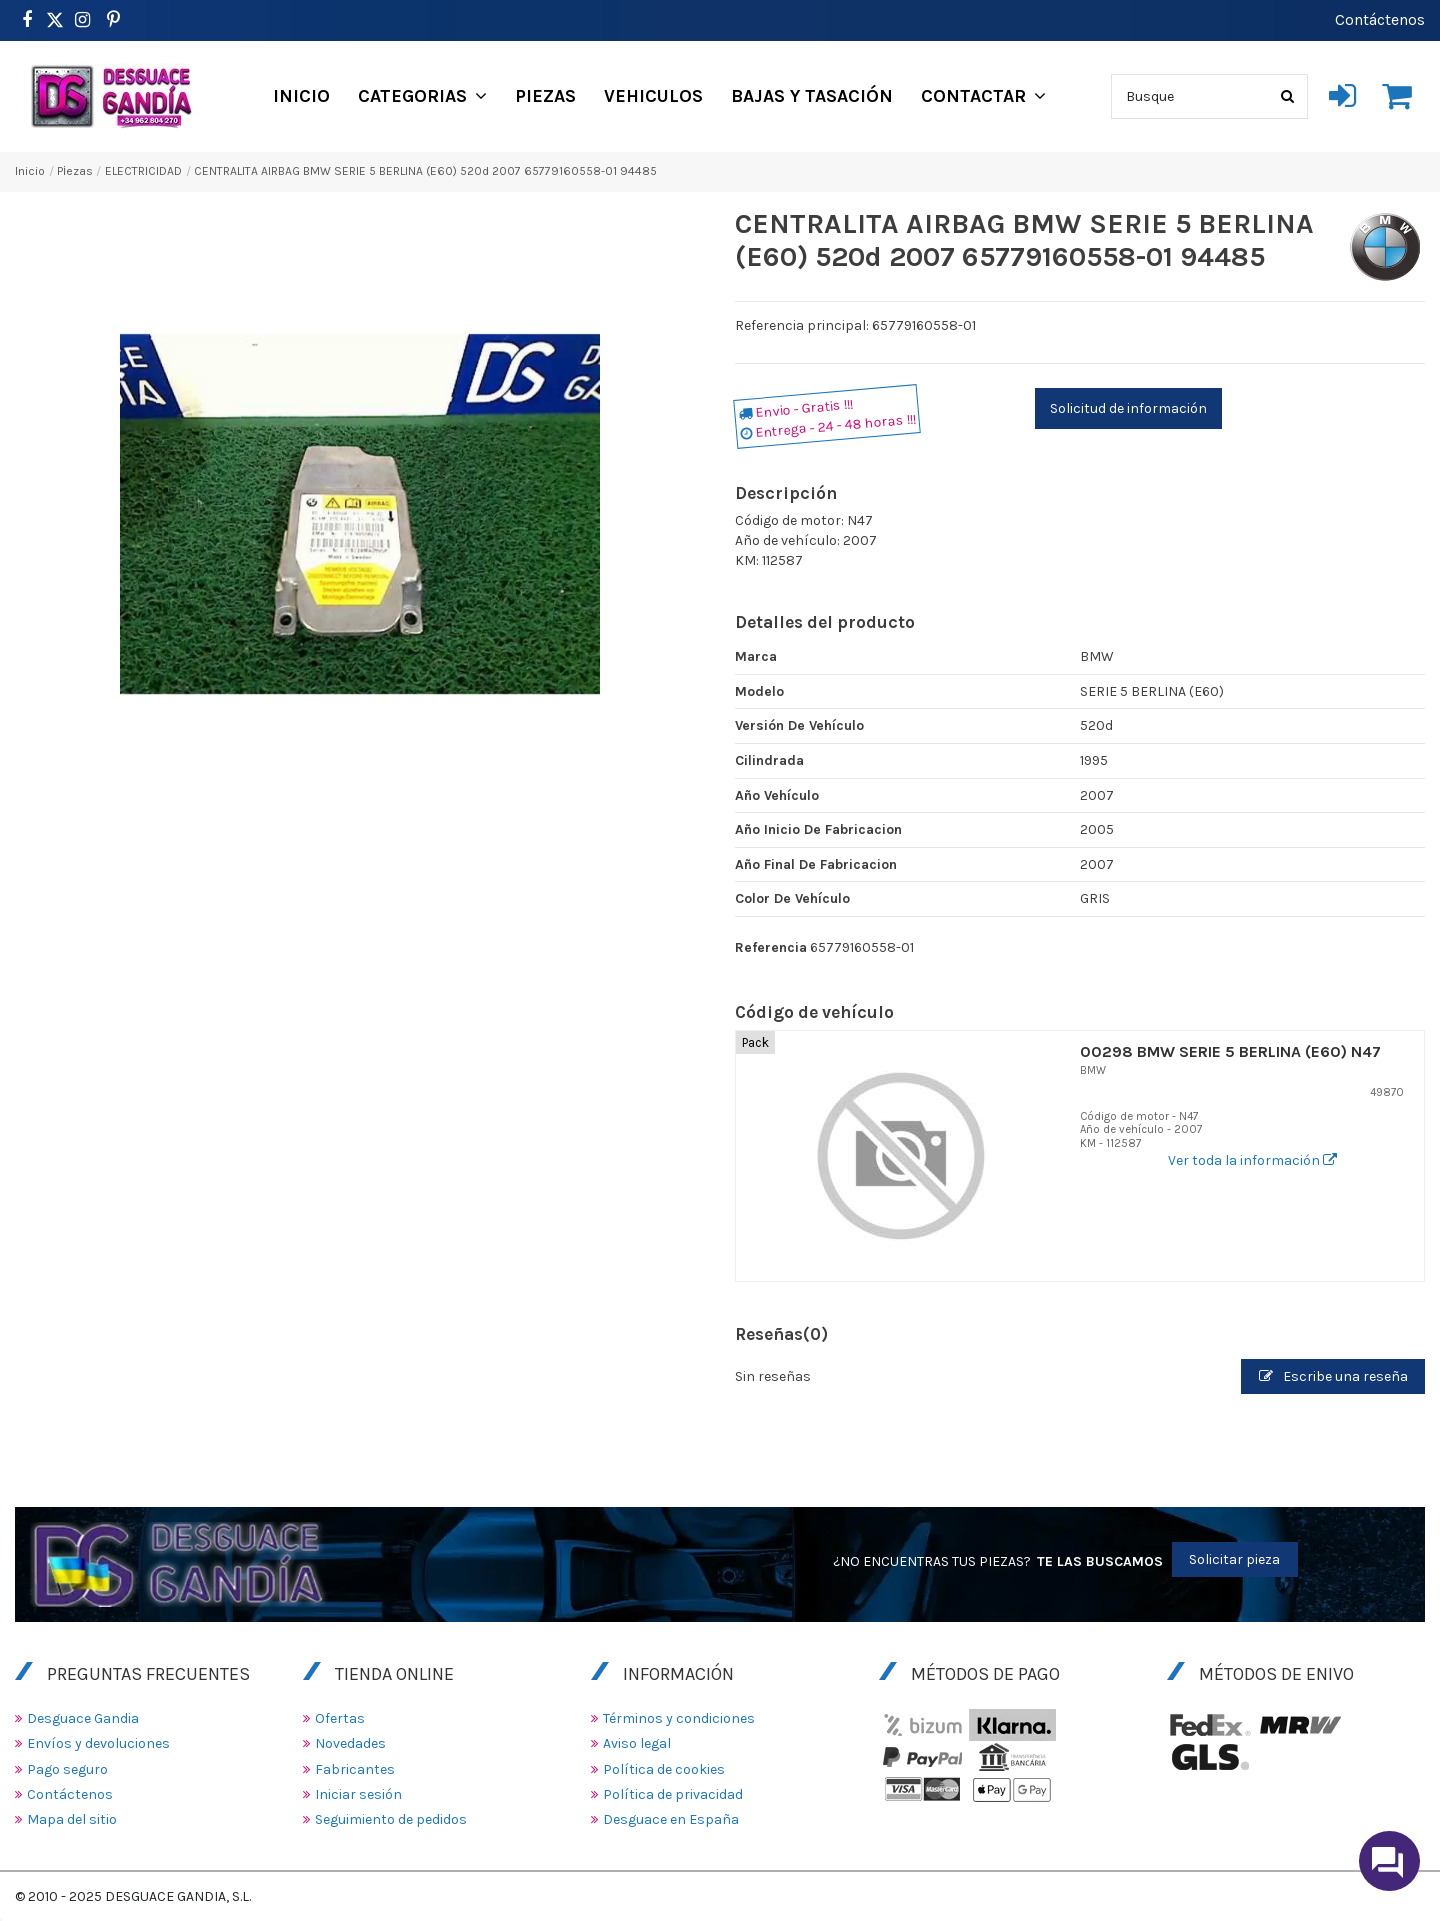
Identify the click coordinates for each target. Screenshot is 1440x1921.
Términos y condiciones (679, 1718)
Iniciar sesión (358, 1794)
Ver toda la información (1252, 1160)
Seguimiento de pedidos (391, 1819)
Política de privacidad (673, 1794)
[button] (422, 96)
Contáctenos (1380, 19)
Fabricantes (355, 1769)
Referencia (771, 947)
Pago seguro (67, 1769)
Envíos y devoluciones (98, 1743)
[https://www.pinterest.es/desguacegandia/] (55, 20)
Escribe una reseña (1333, 1376)
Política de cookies (664, 1769)
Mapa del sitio (72, 1819)
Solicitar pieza (1234, 1559)
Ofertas (340, 1718)
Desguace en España (671, 1819)
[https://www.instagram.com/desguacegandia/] (82, 20)
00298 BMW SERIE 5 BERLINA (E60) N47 (1230, 1051)
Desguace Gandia (83, 1718)
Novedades (350, 1743)
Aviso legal (637, 1743)
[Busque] (1287, 96)
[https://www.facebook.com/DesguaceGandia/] (26, 20)
